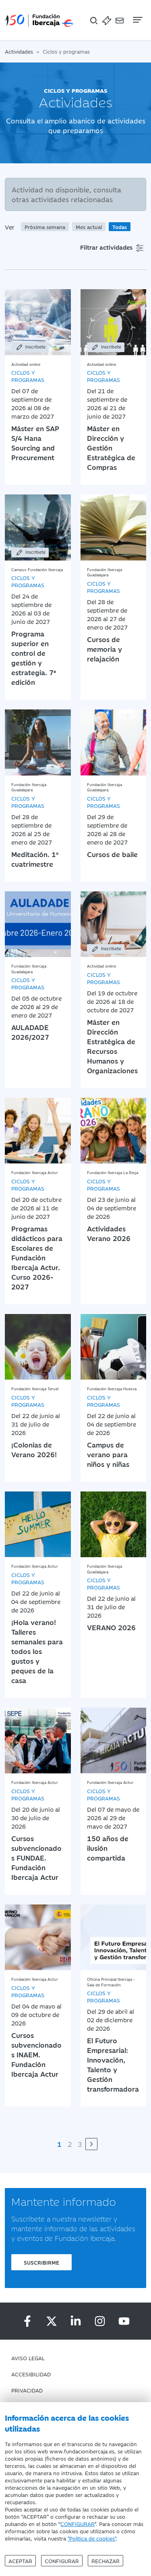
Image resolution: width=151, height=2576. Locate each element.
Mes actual (89, 226)
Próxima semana (45, 226)
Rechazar (105, 2560)
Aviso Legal (28, 2357)
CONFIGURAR (77, 2523)
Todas (119, 226)
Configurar (62, 2560)
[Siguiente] (91, 2144)
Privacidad (27, 2390)
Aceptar (20, 2560)
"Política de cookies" (92, 2538)
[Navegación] (137, 20)
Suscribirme (41, 2262)
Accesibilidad (31, 2374)
